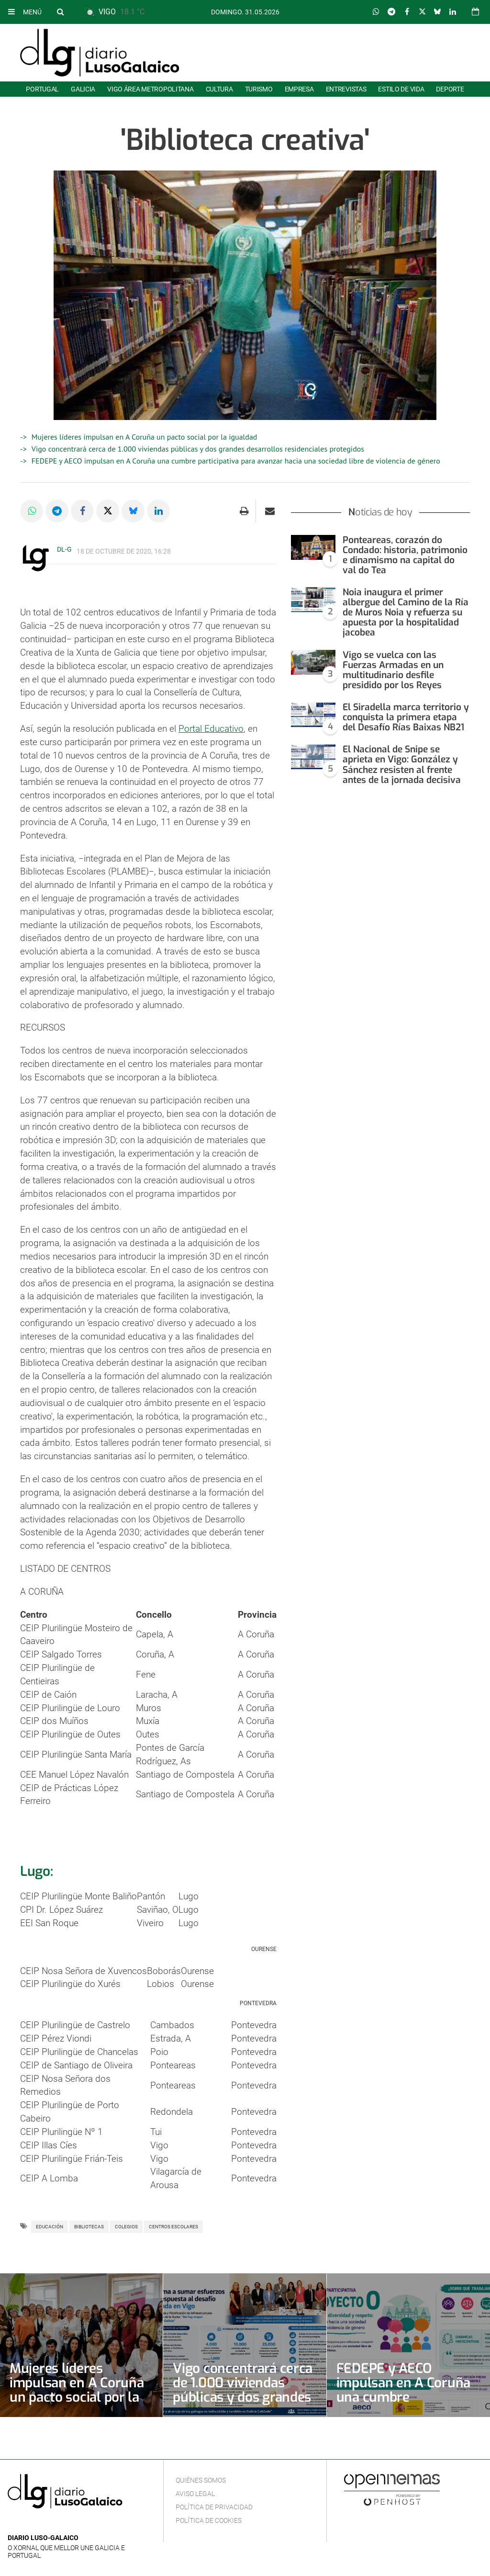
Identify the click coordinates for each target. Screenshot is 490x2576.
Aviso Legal (195, 2493)
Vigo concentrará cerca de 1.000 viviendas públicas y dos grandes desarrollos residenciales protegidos (198, 449)
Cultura (219, 89)
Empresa (299, 89)
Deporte (450, 89)
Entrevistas (346, 89)
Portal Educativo (211, 728)
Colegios (126, 2226)
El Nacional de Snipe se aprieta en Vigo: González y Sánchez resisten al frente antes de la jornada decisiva (402, 764)
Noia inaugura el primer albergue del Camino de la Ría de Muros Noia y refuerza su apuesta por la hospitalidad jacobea (405, 612)
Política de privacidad (214, 2507)
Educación (49, 2226)
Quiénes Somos (201, 2480)
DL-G (64, 549)
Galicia (83, 89)
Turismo (259, 89)
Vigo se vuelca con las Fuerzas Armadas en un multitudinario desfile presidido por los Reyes (393, 670)
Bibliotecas (89, 2226)
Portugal (42, 89)
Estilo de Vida (401, 89)
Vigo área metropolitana (150, 89)
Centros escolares (173, 2226)
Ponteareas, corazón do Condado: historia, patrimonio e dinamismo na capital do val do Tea (405, 555)
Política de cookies (209, 2520)
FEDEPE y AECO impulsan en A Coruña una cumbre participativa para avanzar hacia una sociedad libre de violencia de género (236, 460)
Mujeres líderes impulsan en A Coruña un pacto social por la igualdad (144, 437)
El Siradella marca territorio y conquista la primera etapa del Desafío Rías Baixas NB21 (406, 717)
